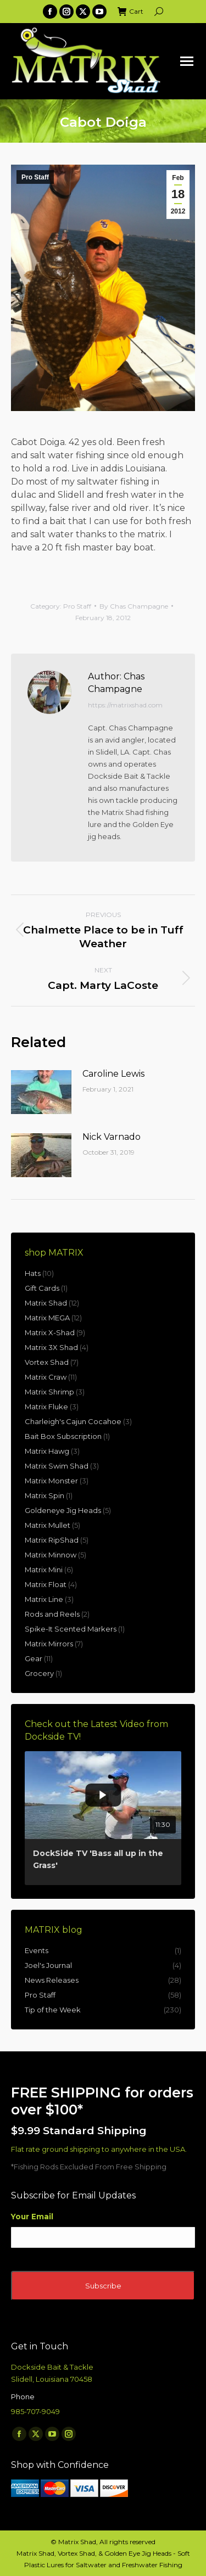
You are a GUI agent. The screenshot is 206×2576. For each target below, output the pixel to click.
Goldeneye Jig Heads (63, 1510)
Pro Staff (35, 177)
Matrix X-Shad (50, 1332)
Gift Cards (42, 1288)
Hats (33, 1273)
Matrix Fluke (46, 1406)
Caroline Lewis (113, 1073)
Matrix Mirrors (49, 1643)
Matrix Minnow (50, 1554)
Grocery (39, 1673)
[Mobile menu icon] (187, 61)
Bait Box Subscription (63, 1436)
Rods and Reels (52, 1614)
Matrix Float (45, 1584)
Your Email (32, 2216)
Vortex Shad (47, 1362)
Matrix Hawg (47, 1451)
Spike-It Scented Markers (70, 1628)
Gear (33, 1658)
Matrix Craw (45, 1377)
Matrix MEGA (47, 1317)
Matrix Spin (44, 1495)
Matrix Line (44, 1599)
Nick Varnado (111, 1137)
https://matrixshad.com (125, 705)
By (133, 606)
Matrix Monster (51, 1480)
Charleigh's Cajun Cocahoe (73, 1421)
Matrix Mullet (47, 1525)
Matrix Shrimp (49, 1391)
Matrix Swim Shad (56, 1465)
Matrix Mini (44, 1569)
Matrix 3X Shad (51, 1347)
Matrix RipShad (52, 1540)
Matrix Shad (46, 1302)
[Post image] (41, 1092)
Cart (130, 11)
